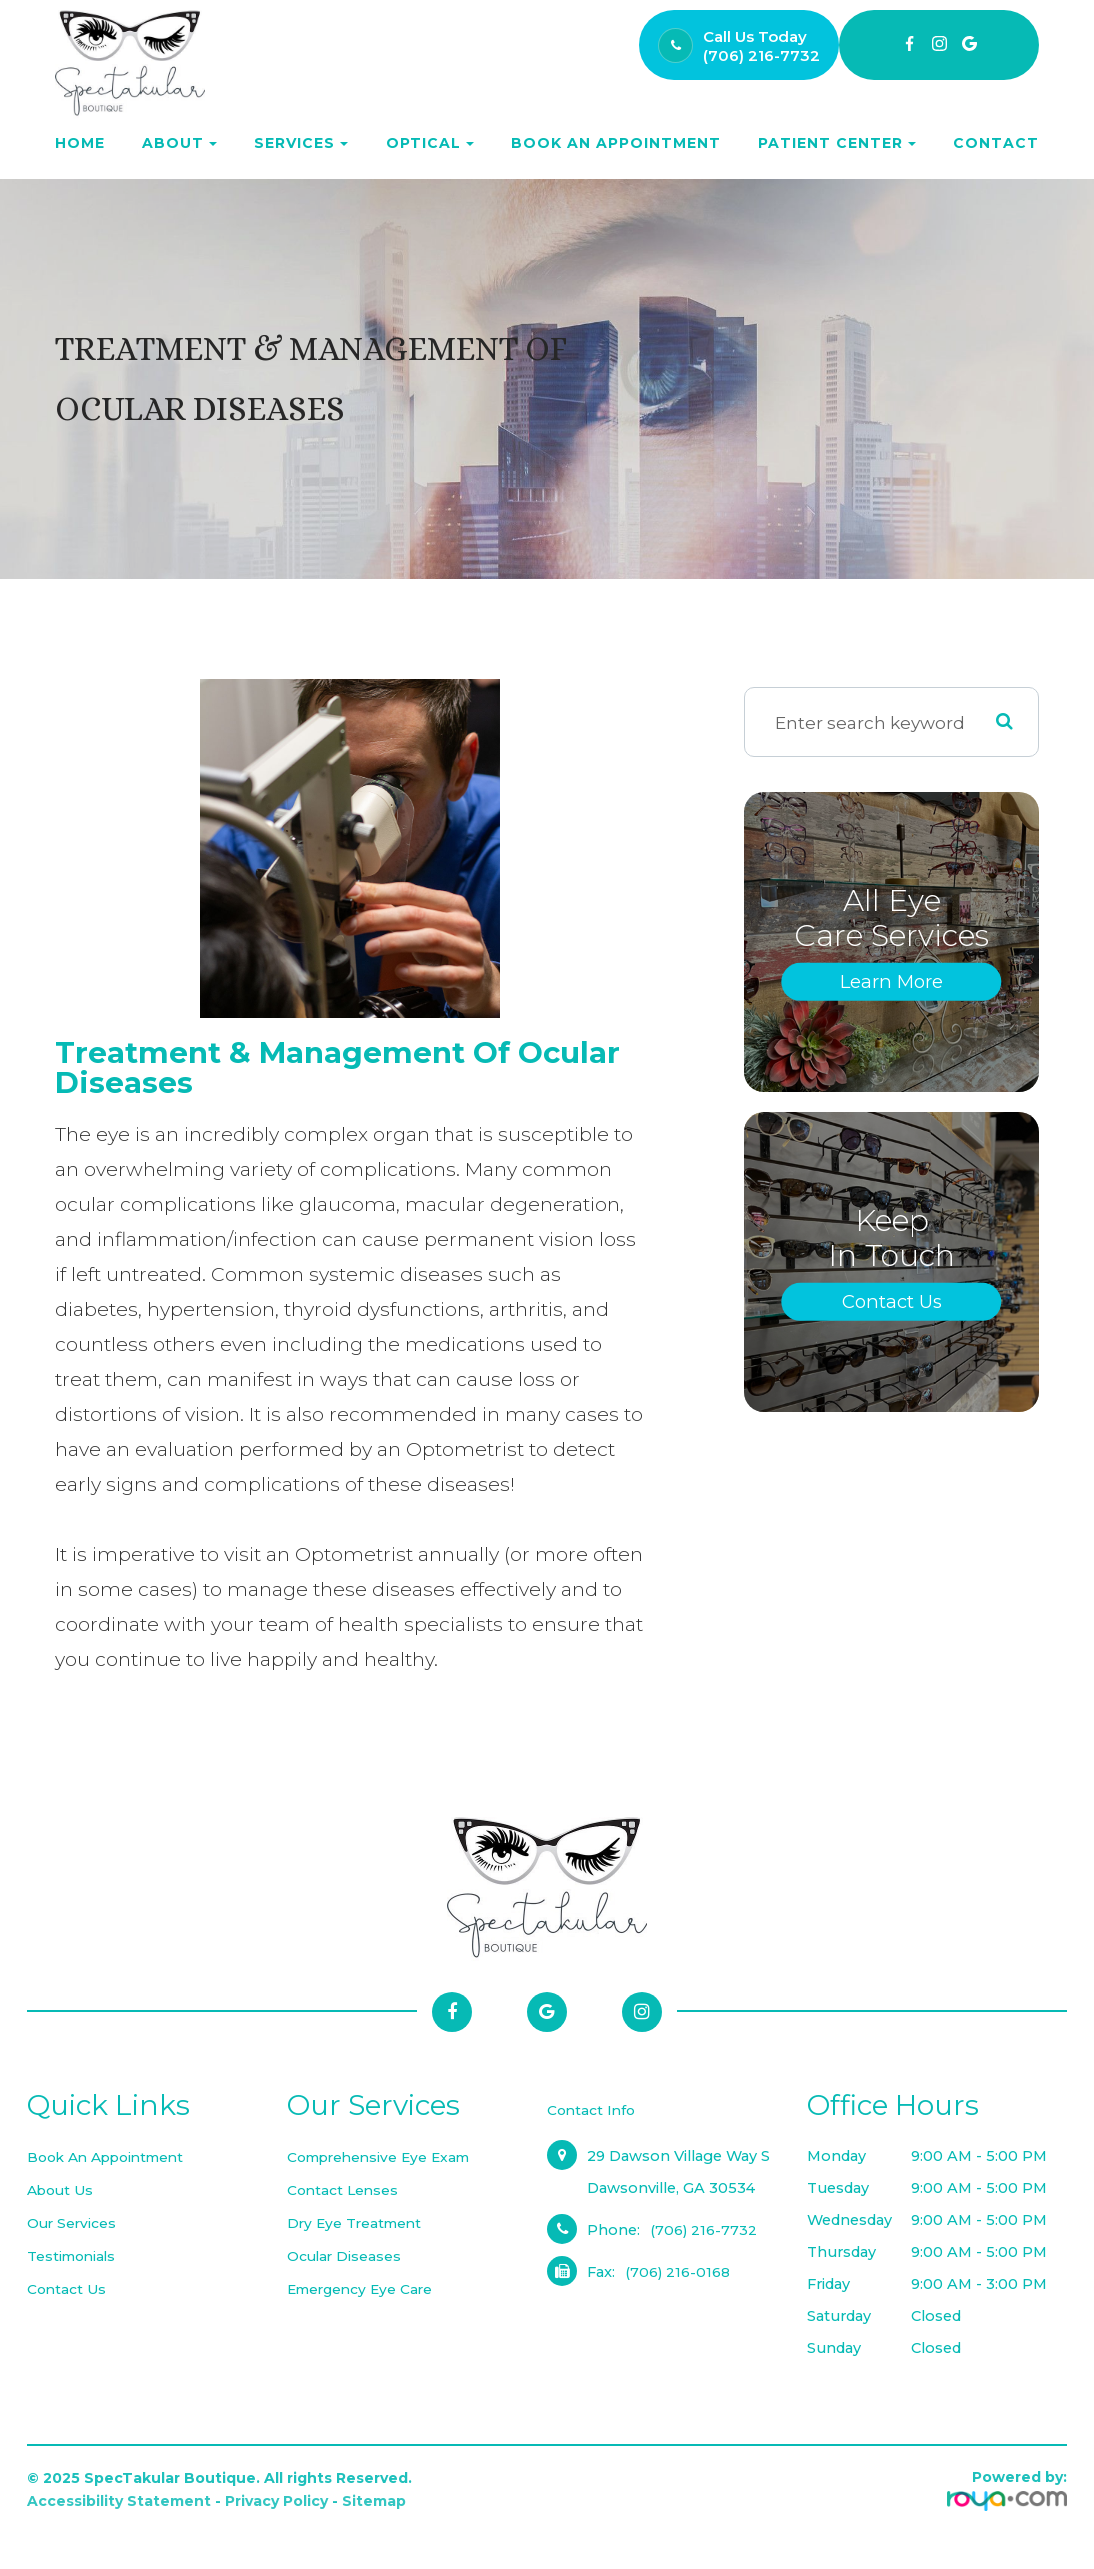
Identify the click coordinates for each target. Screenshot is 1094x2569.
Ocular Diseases (345, 2256)
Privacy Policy (276, 2501)
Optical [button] (430, 143)
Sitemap (374, 2501)
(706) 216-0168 (678, 2272)
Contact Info (593, 2110)
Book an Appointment (616, 143)
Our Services (73, 2223)
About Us (63, 2190)
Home (80, 143)
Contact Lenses (344, 2190)
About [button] (179, 143)
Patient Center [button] (837, 143)
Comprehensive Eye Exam (385, 2157)
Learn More (892, 981)
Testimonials (74, 2256)
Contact (996, 143)
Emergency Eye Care (364, 2289)
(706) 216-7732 (761, 55)
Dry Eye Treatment (357, 2223)
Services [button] (301, 143)
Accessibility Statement (119, 2501)
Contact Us (892, 1301)
